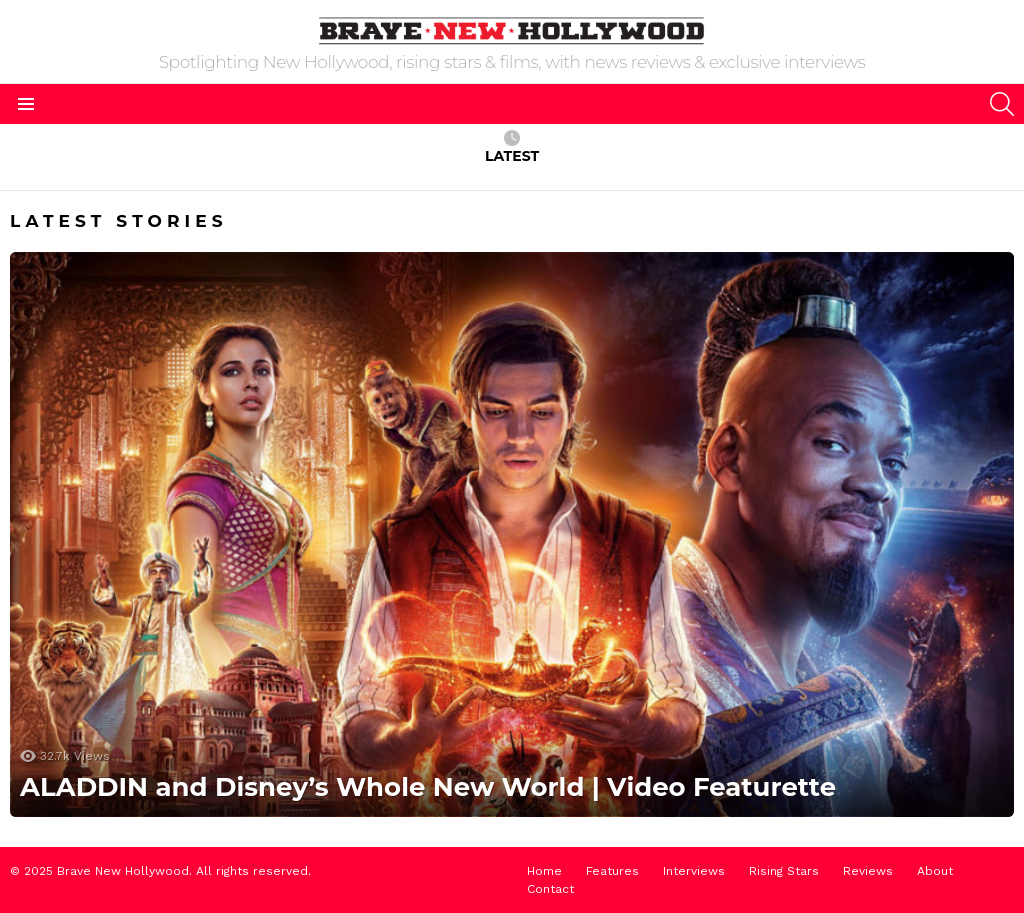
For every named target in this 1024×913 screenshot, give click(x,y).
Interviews (694, 871)
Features (612, 871)
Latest (512, 147)
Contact (550, 889)
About (935, 871)
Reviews (868, 871)
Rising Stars (784, 871)
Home (544, 871)
